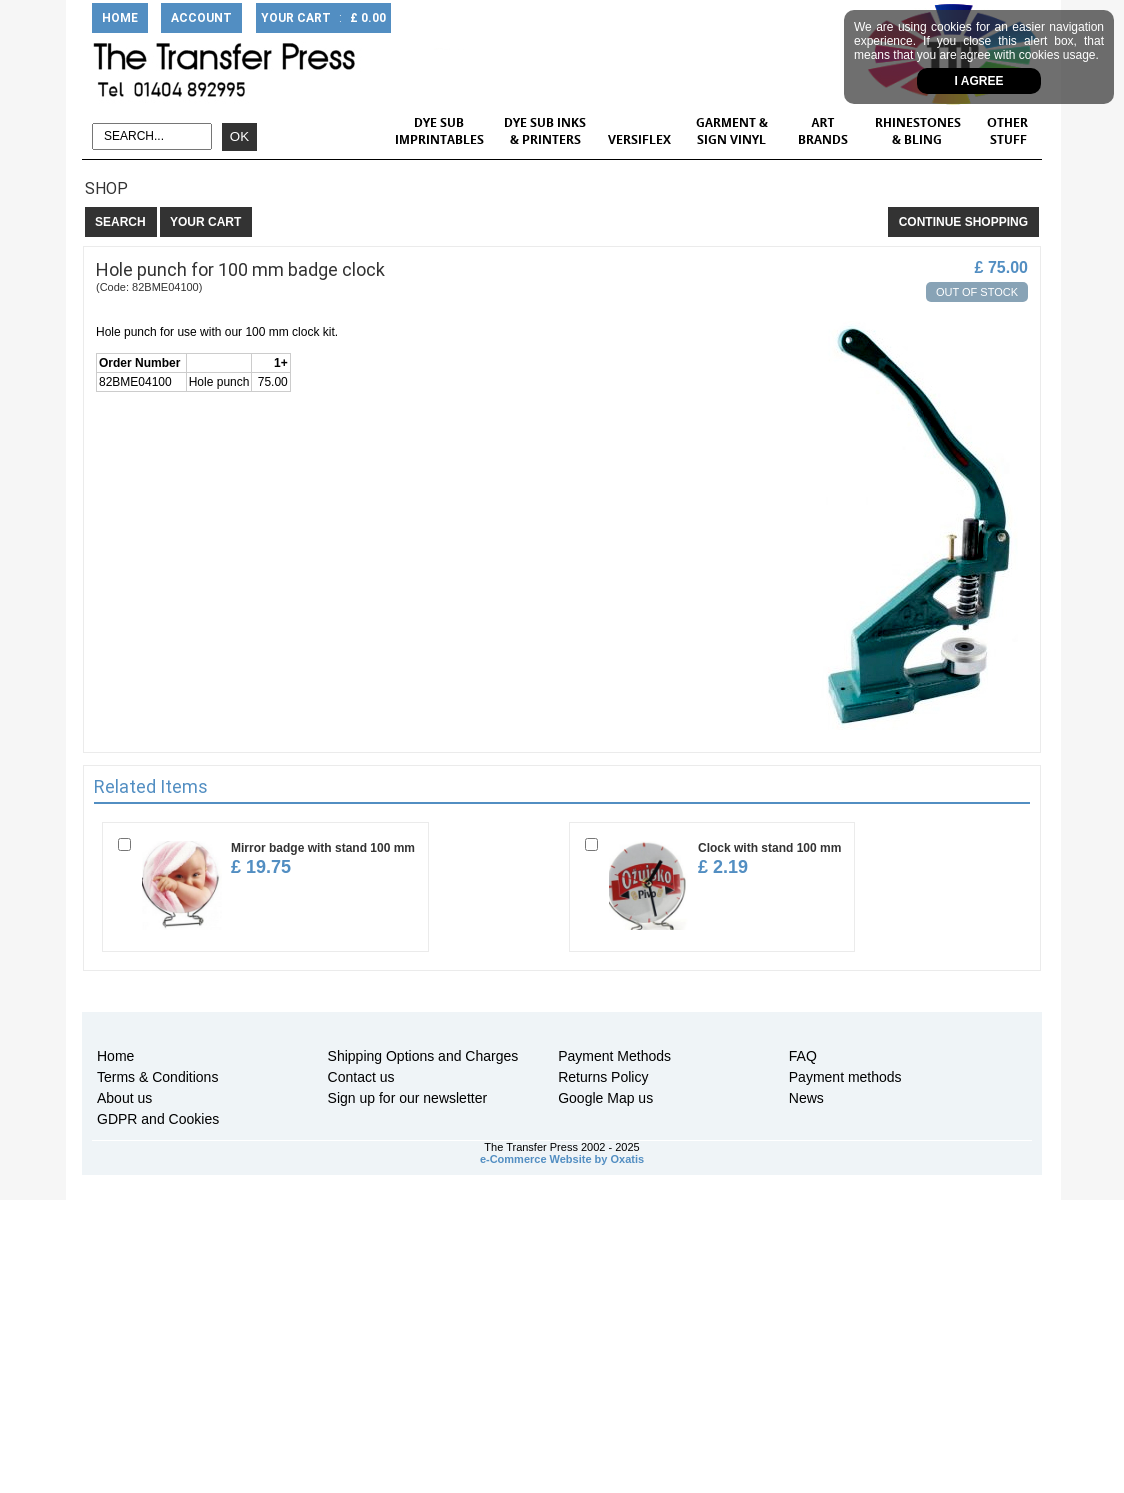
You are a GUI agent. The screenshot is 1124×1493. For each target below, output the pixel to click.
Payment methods (845, 1077)
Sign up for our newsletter (408, 1098)
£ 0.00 (368, 18)
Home (115, 1056)
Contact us (361, 1077)
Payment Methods (614, 1056)
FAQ (803, 1056)
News (806, 1098)
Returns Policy (603, 1077)
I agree (979, 81)
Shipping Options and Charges (423, 1056)
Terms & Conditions (157, 1077)
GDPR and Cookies (158, 1119)
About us (124, 1098)
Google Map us (605, 1098)
